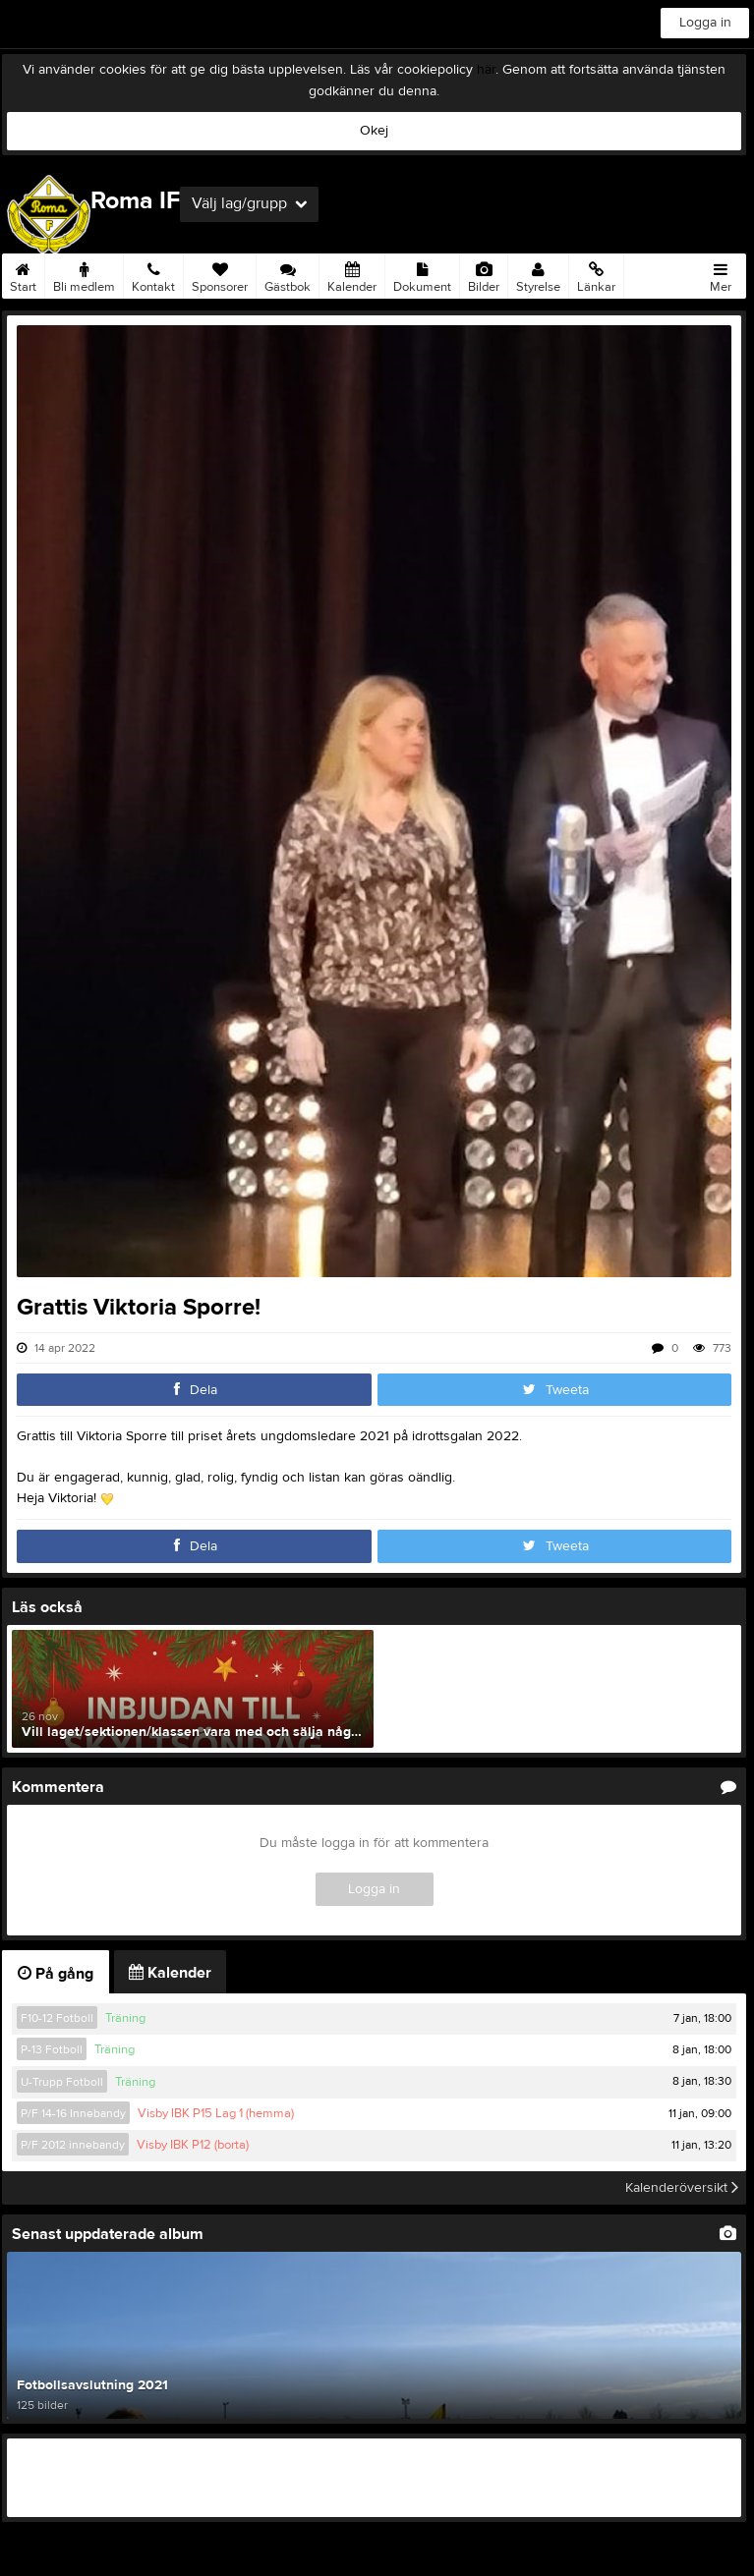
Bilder (483, 274)
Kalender (352, 274)
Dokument (422, 274)
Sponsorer (220, 274)
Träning (125, 2018)
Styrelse (538, 274)
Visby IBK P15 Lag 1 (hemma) (216, 2113)
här (486, 70)
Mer (720, 274)
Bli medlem (84, 274)
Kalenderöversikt (681, 2188)
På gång (55, 1974)
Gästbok (287, 274)
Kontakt (153, 274)
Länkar (596, 274)
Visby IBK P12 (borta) (193, 2145)
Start (23, 274)
